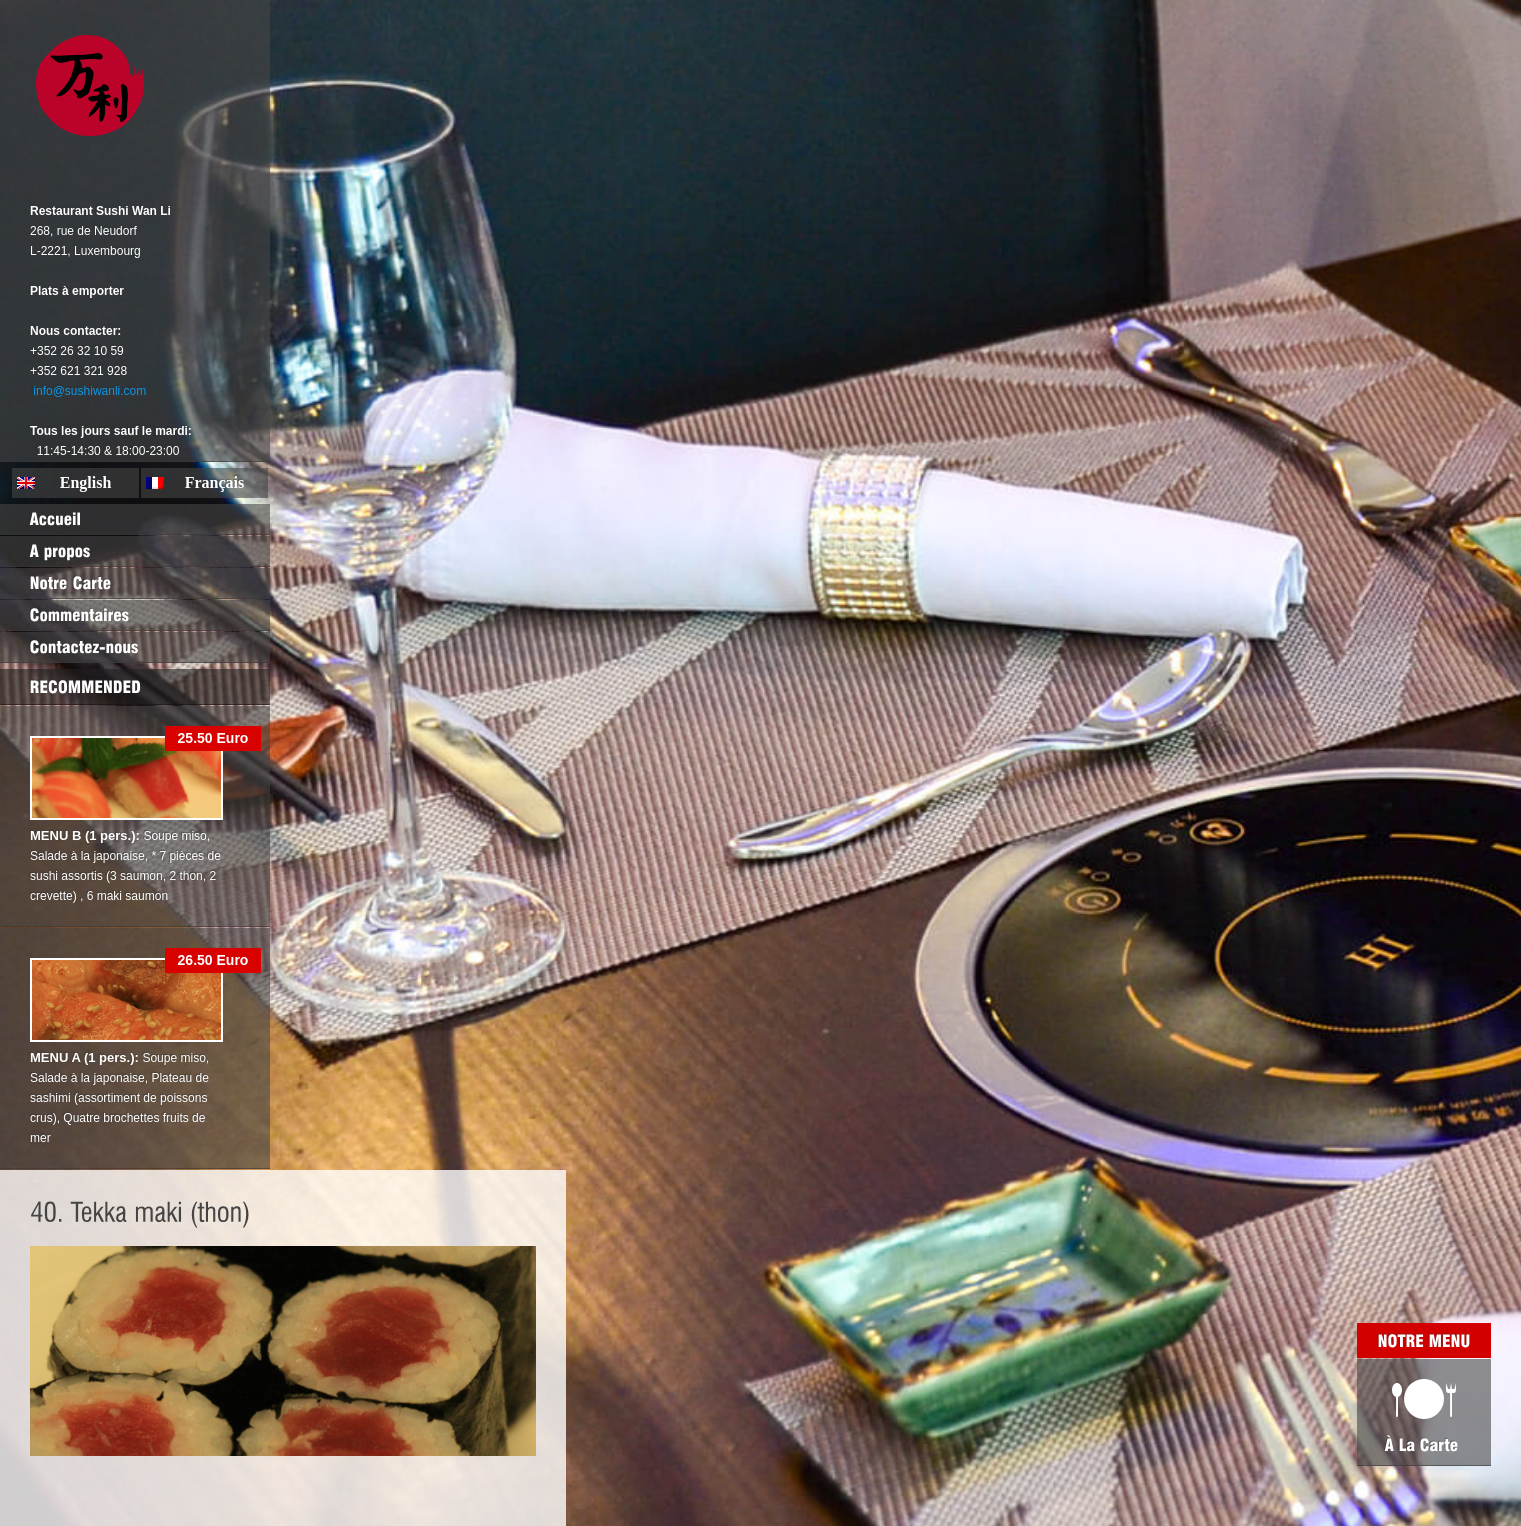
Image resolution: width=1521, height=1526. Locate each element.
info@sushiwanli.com (89, 391)
